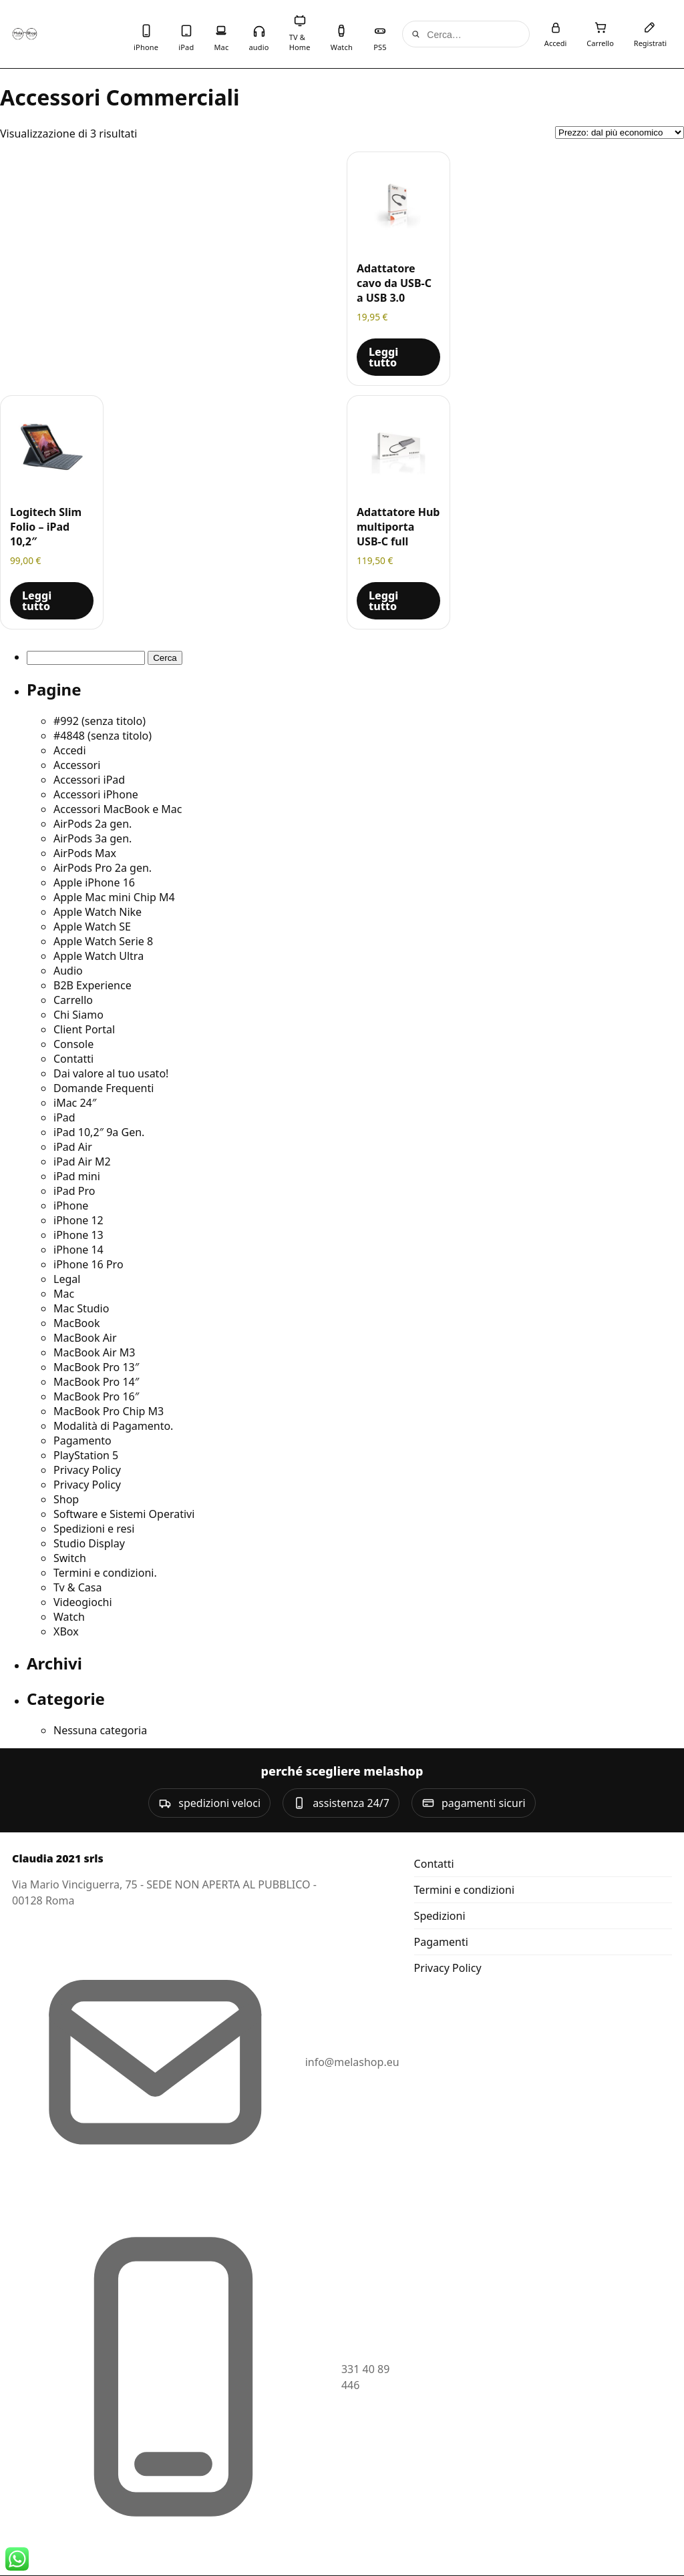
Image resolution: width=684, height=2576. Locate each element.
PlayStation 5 (85, 1455)
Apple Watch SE (92, 926)
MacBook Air (85, 1337)
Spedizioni (440, 1915)
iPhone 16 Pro (88, 1264)
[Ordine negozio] (619, 132)
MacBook (76, 1323)
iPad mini (76, 1176)
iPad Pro (74, 1191)
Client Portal (84, 1029)
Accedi (69, 750)
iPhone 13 (78, 1235)
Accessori (76, 765)
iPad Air (72, 1146)
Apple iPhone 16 (94, 882)
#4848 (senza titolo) (102, 735)
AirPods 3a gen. (92, 838)
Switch (69, 1558)
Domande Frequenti (103, 1088)
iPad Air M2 (82, 1161)
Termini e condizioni (464, 1889)
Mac (63, 1293)
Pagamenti (441, 1942)
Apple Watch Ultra (98, 956)
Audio (68, 970)
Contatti (73, 1058)
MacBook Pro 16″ (96, 1396)
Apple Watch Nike (97, 912)
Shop (66, 1499)
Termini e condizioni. (105, 1572)
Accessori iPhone (95, 794)
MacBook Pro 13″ (96, 1367)
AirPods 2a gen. (92, 823)
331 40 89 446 (365, 2377)
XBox (66, 1631)
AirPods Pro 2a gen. (102, 867)
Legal (66, 1279)
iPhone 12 (78, 1220)
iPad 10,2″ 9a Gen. (98, 1132)
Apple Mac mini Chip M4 (114, 897)
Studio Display (89, 1543)
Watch (69, 1616)
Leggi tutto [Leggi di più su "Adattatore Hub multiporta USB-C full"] (383, 600)
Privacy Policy (87, 1470)
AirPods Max (84, 853)
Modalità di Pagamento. (113, 1426)
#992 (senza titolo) (99, 721)
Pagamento (82, 1440)
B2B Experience (92, 985)
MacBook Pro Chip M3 (108, 1411)
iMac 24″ (74, 1102)
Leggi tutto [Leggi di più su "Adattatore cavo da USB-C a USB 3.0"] (383, 357)
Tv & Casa (77, 1587)
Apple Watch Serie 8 (103, 941)
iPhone (70, 1205)
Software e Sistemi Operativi (123, 1514)
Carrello (73, 1000)
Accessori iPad (89, 779)
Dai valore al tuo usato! (110, 1073)
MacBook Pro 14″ (96, 1381)
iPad (64, 1117)
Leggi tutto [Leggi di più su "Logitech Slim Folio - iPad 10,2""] (36, 600)
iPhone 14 (78, 1249)
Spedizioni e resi (93, 1528)
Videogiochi (82, 1602)
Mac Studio (81, 1308)
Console (73, 1044)
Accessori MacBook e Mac (117, 809)
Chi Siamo (78, 1014)
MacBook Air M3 (94, 1352)
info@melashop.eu (352, 2062)
